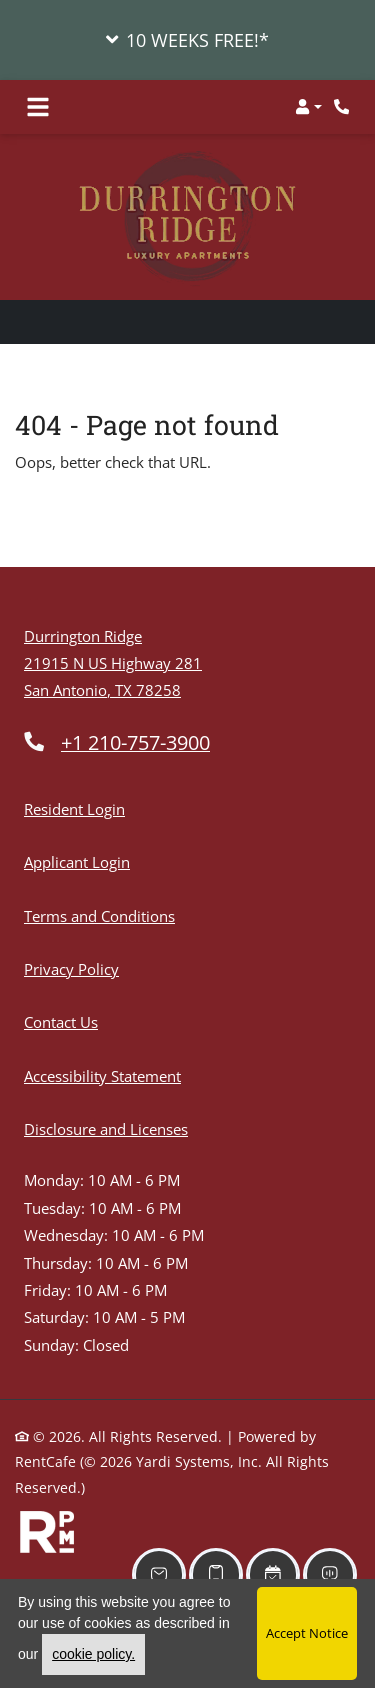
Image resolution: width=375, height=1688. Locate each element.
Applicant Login (77, 862)
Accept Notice (307, 1633)
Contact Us (61, 1022)
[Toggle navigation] (38, 107)
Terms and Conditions (99, 916)
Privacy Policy (71, 969)
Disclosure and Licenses (106, 1129)
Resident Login (74, 809)
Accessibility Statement (102, 1076)
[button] (187, 40)
